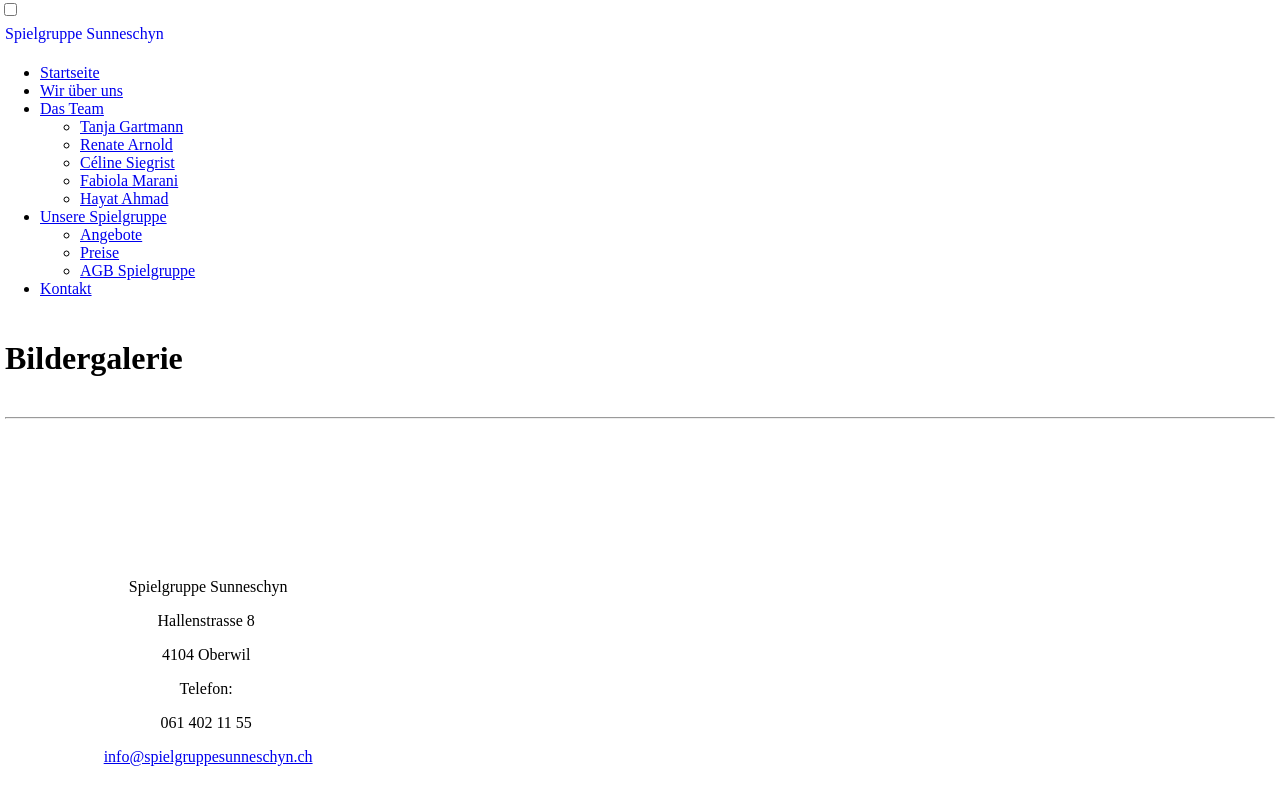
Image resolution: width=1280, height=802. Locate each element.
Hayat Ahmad (124, 198)
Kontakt (66, 288)
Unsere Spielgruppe (103, 216)
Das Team (72, 108)
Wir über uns (81, 90)
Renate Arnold (126, 144)
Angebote (111, 234)
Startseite (70, 72)
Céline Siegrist (127, 162)
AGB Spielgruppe (137, 270)
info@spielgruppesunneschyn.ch (208, 756)
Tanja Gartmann (131, 126)
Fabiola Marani (129, 180)
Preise (99, 252)
